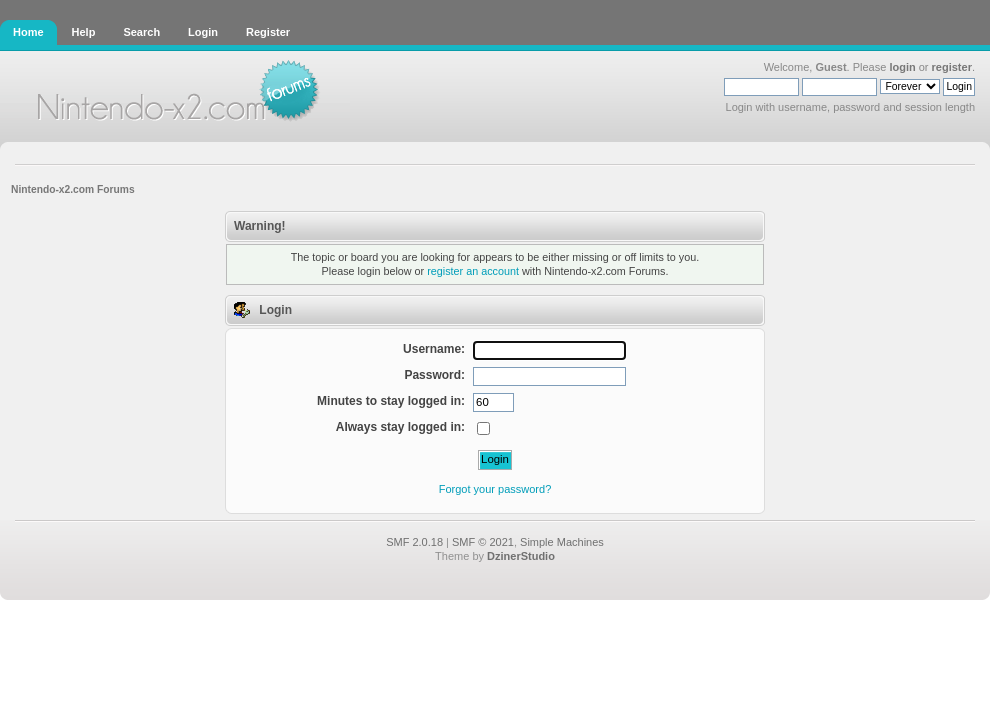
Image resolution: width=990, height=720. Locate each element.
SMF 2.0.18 (414, 542)
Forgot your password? (495, 489)
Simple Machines (562, 542)
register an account (473, 271)
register (952, 67)
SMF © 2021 (483, 542)
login (902, 67)
